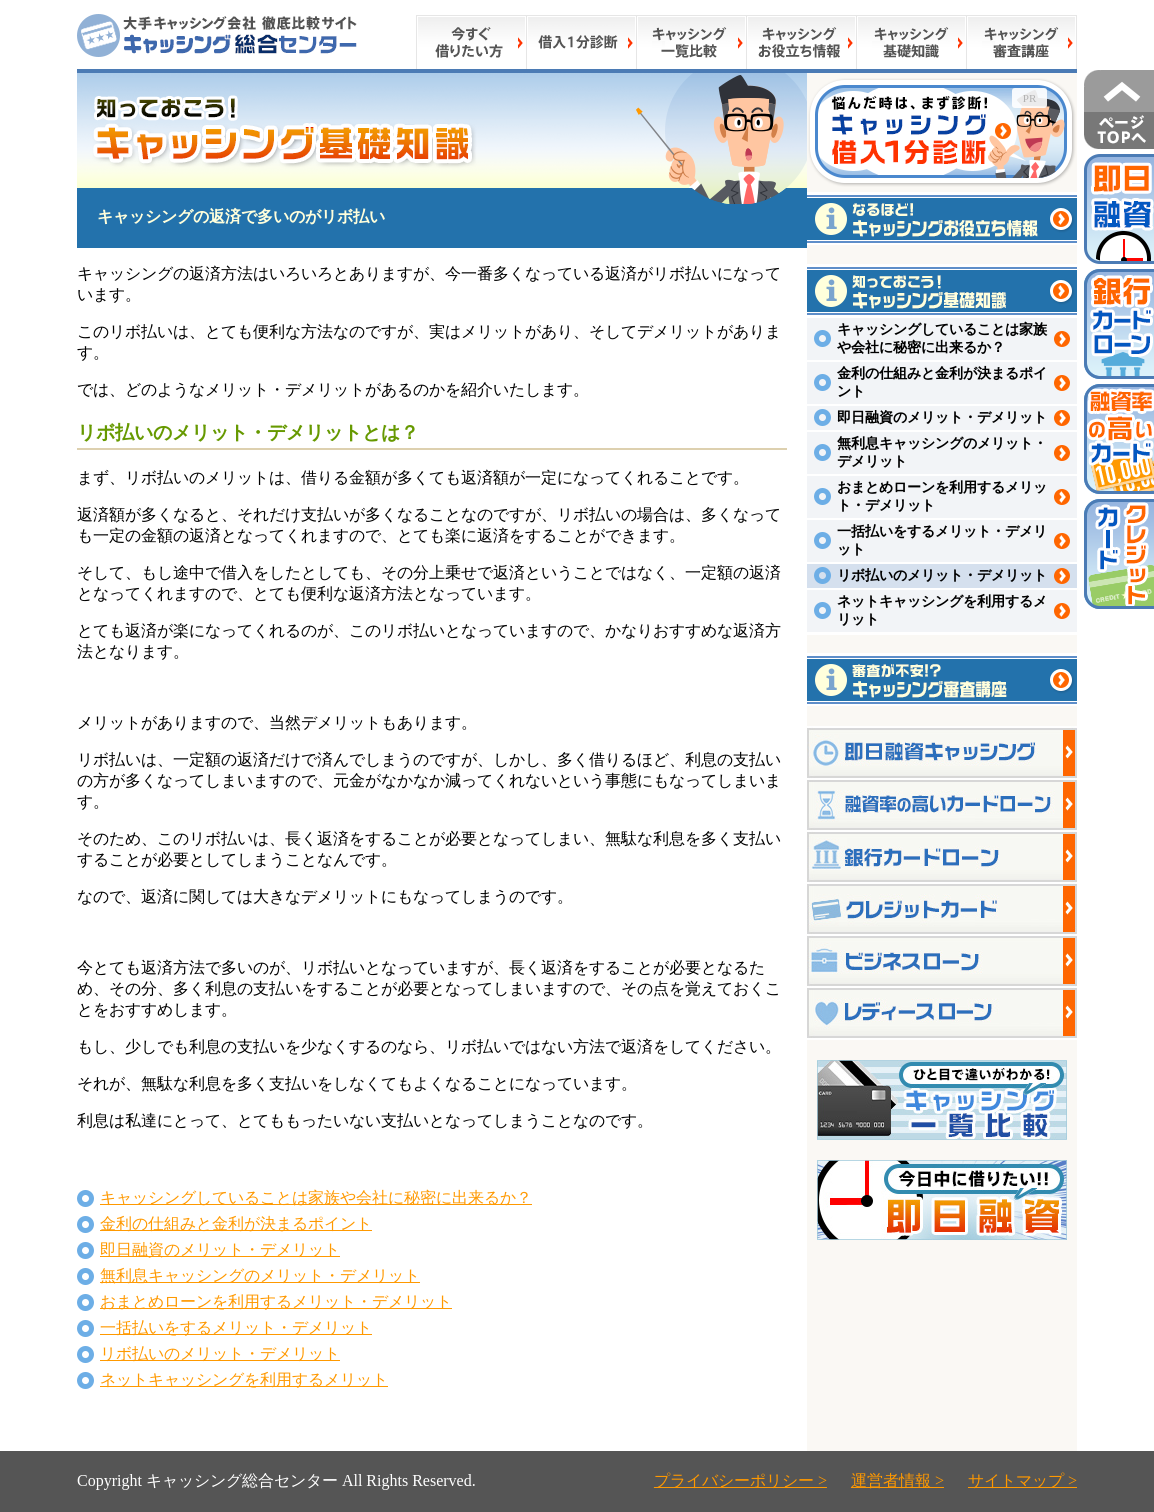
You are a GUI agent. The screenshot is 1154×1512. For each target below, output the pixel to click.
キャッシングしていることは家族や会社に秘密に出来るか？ (316, 1197)
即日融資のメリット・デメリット (220, 1249)
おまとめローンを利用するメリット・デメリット (276, 1301)
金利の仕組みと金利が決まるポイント (236, 1223)
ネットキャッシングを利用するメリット (244, 1379)
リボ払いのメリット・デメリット (220, 1353)
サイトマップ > (1022, 1480)
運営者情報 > (897, 1480)
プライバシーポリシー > (740, 1480)
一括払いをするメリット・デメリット (236, 1327)
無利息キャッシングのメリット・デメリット (260, 1275)
